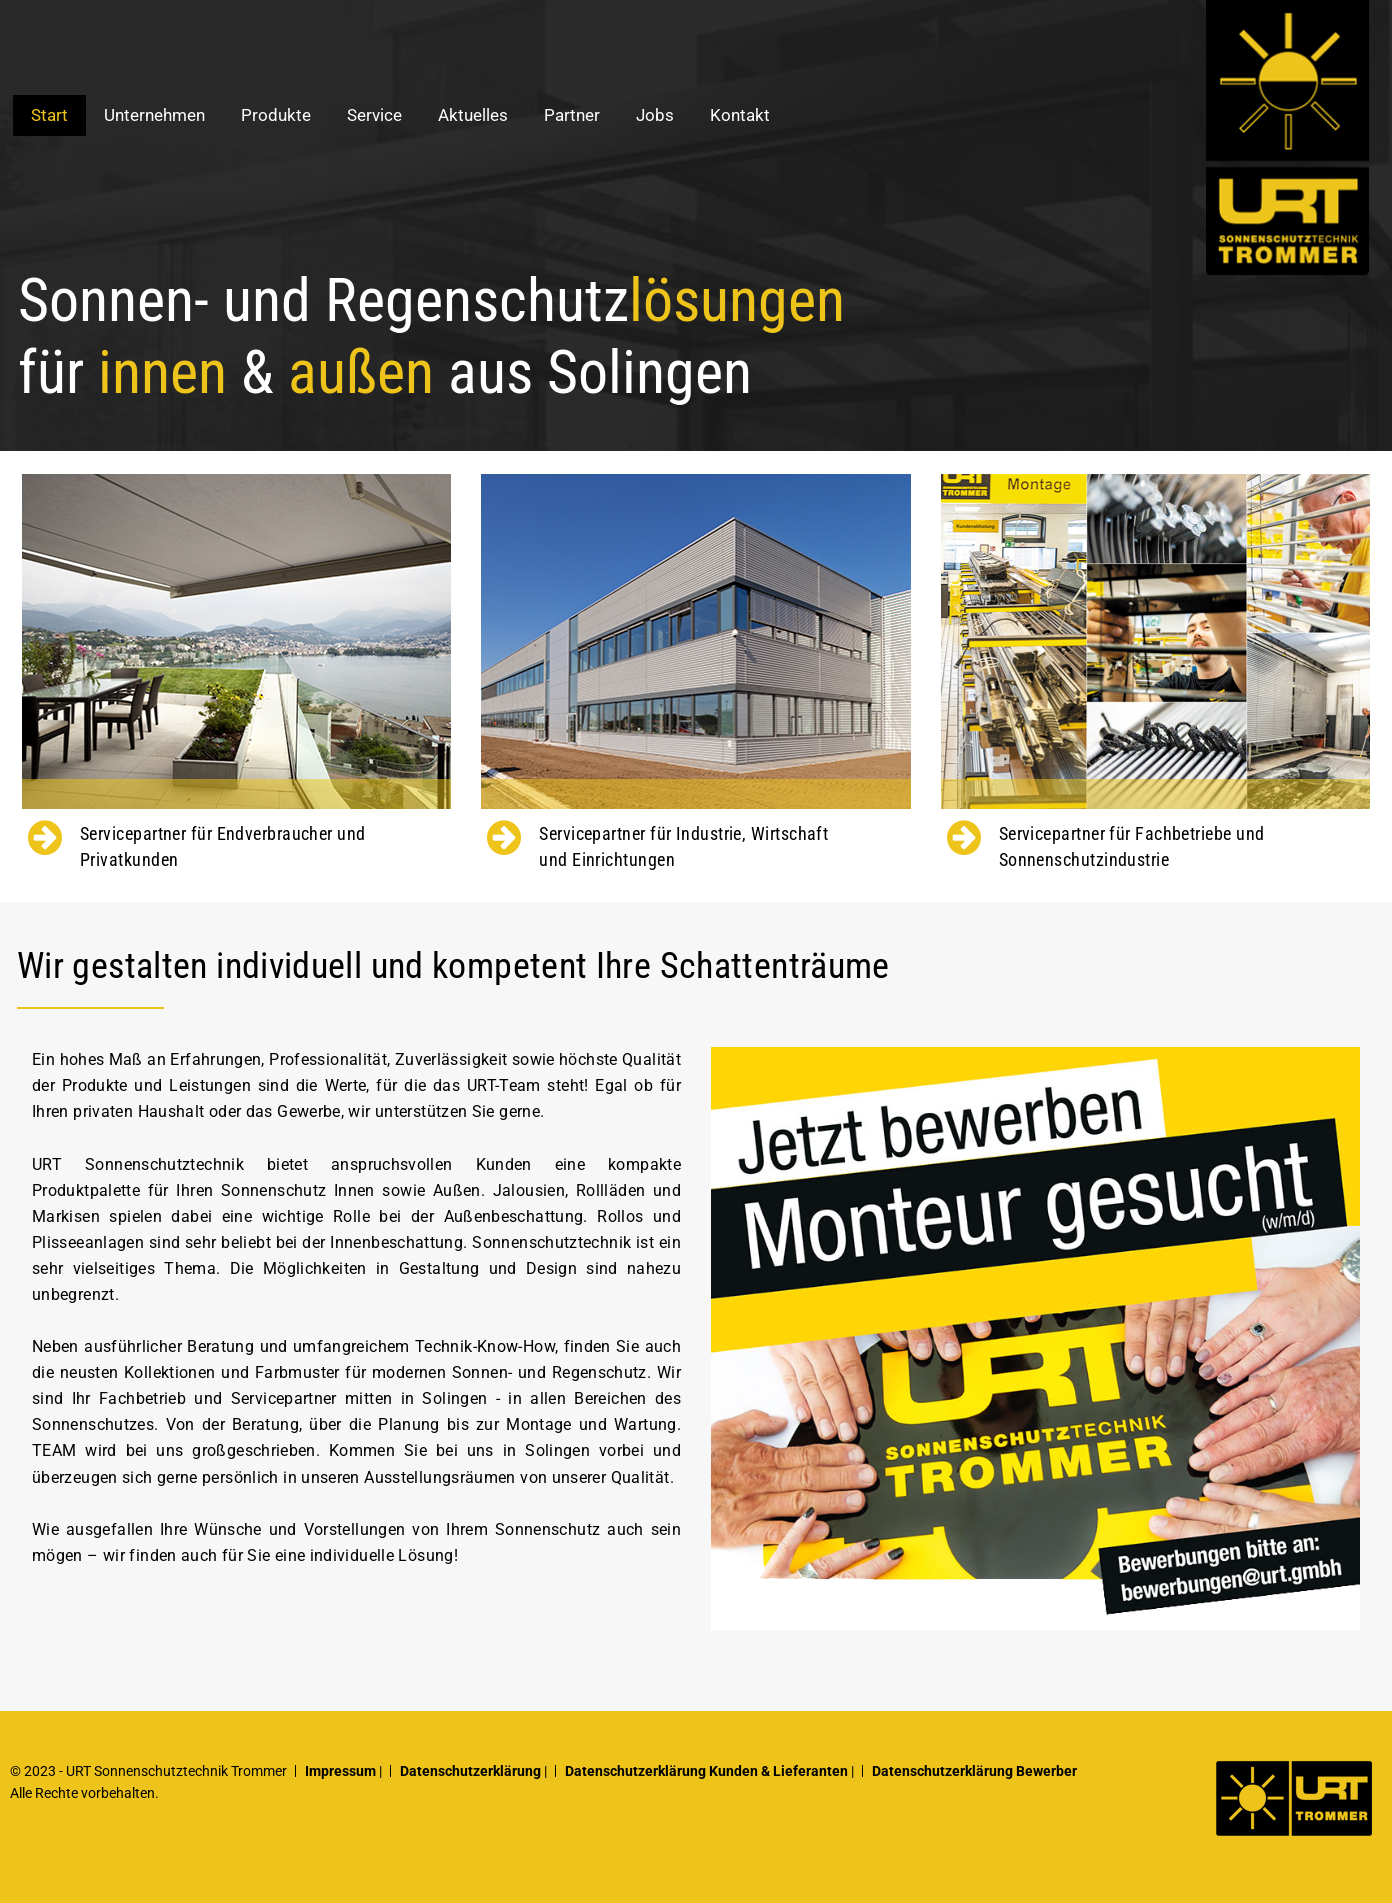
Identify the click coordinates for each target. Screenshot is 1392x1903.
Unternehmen (154, 115)
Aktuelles (473, 115)
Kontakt (740, 115)
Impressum (340, 1771)
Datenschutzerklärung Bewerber (974, 1771)
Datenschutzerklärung (470, 1771)
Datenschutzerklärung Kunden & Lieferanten (706, 1771)
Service (374, 115)
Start (49, 115)
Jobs (655, 115)
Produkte (276, 115)
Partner (572, 115)
